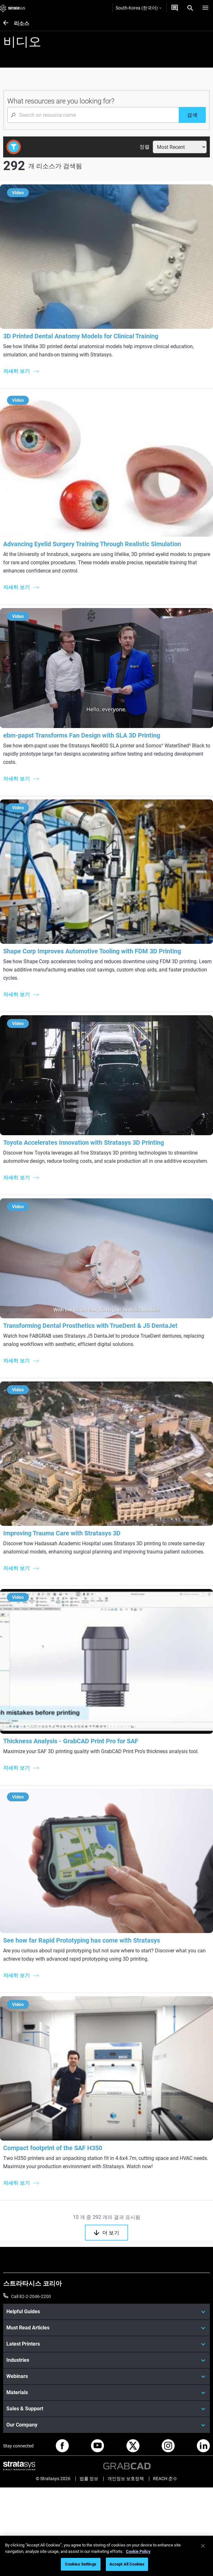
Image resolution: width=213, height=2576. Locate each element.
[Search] (190, 8)
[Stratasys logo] (12, 8)
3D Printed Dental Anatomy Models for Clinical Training (80, 336)
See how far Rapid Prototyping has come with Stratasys (81, 1940)
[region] (106, 2556)
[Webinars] (106, 2376)
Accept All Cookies (127, 2564)
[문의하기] (175, 8)
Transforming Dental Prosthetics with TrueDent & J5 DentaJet (90, 1325)
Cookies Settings (80, 2564)
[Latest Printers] (106, 2344)
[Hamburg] (205, 8)
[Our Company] (106, 2425)
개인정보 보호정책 (125, 2478)
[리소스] (8, 23)
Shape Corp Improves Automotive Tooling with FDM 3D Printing (92, 951)
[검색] (192, 115)
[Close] (203, 2546)
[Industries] (106, 2360)
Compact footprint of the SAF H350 (52, 2148)
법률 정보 (89, 2478)
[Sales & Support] (106, 2409)
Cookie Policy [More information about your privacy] (138, 2551)
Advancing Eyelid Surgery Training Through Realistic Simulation (92, 544)
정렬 (144, 147)
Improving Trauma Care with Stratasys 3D (61, 1533)
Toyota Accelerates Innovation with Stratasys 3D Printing (83, 1142)
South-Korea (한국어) (138, 7)
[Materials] (106, 2393)
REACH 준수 (165, 2478)
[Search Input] (93, 115)
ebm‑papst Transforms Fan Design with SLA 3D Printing (81, 735)
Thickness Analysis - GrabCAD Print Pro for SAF (70, 1741)
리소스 (21, 23)
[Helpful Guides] (106, 2312)
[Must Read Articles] (106, 2328)
